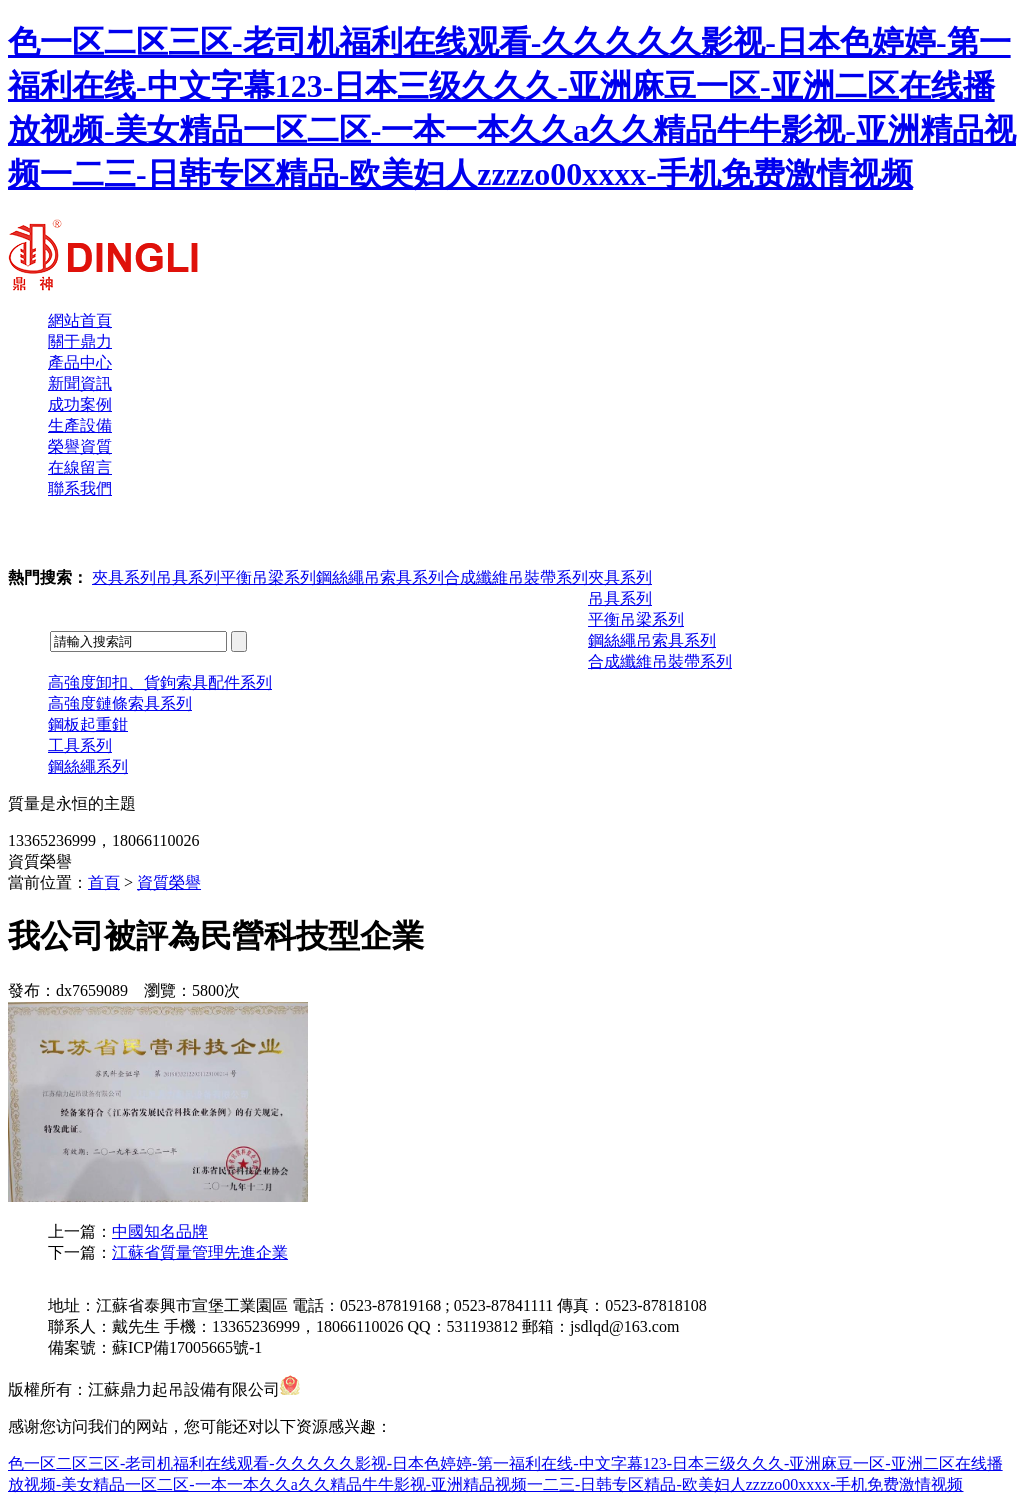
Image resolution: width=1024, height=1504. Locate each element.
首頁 (104, 882)
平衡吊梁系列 (268, 577)
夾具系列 (124, 577)
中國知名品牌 (160, 1231)
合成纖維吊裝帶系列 (516, 577)
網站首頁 (80, 320)
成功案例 (80, 404)
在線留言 (80, 467)
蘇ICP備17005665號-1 (187, 1347)
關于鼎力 (80, 341)
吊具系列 (188, 577)
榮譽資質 (80, 446)
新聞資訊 (80, 383)
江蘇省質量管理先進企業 (200, 1252)
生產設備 (80, 425)
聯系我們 (80, 488)
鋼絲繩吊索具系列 (380, 577)
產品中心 (80, 362)
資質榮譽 (169, 882)
